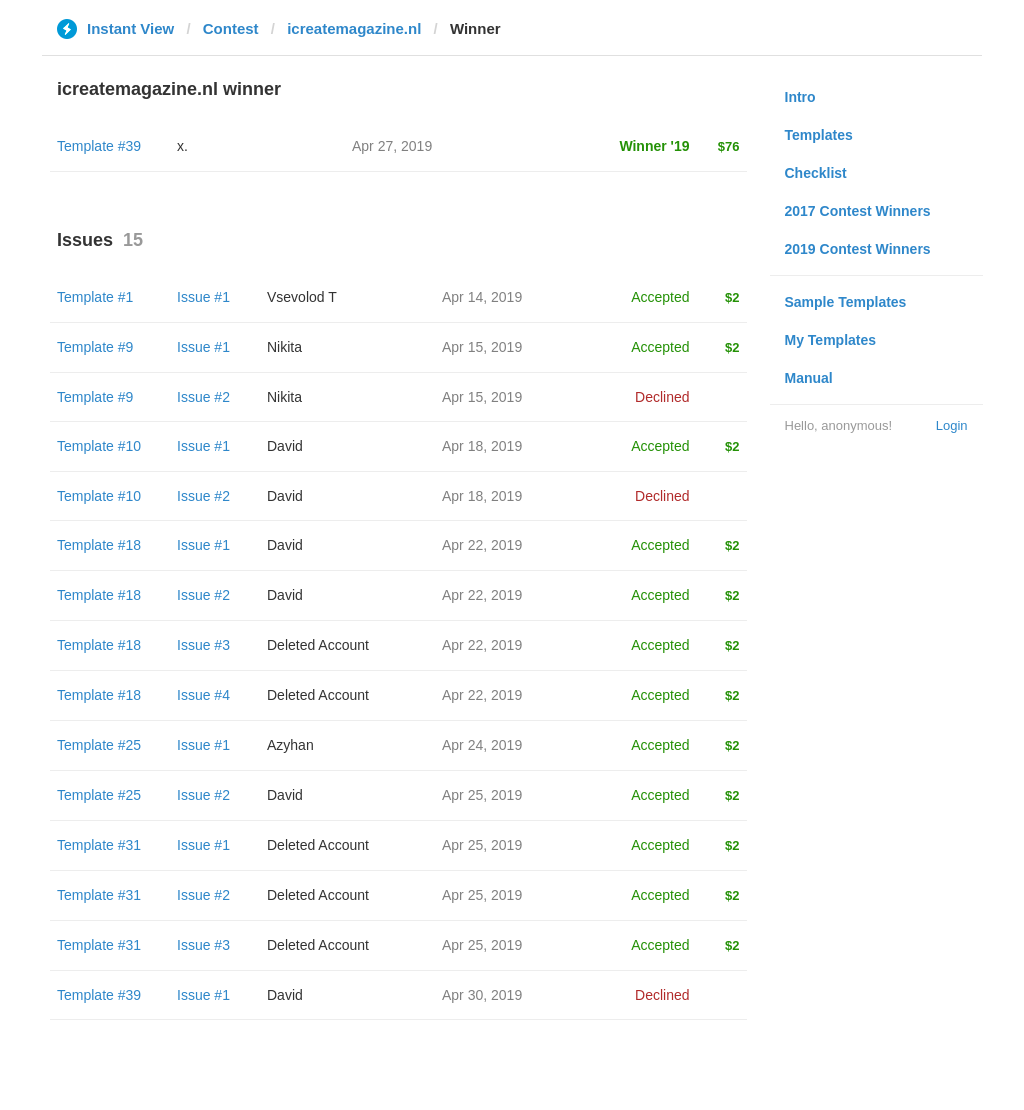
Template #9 (95, 347)
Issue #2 (203, 397)
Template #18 (99, 545)
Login (952, 425)
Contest (231, 28)
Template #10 (99, 446)
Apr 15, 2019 (482, 347)
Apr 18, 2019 (482, 446)
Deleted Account (318, 645)
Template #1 (95, 297)
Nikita (284, 347)
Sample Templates (846, 302)
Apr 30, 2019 (482, 995)
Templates (819, 135)
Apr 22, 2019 (482, 545)
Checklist (816, 173)
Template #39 (99, 146)
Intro (800, 97)
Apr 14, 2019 (482, 297)
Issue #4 (203, 695)
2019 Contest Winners (858, 249)
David (285, 446)
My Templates (831, 340)
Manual (809, 378)
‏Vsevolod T (302, 297)
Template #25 (99, 745)
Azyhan (290, 745)
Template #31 (99, 845)
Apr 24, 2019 (482, 745)
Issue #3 (203, 645)
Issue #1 (203, 297)
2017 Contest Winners (858, 211)
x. (182, 146)
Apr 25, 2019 (482, 795)
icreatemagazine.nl (354, 28)
